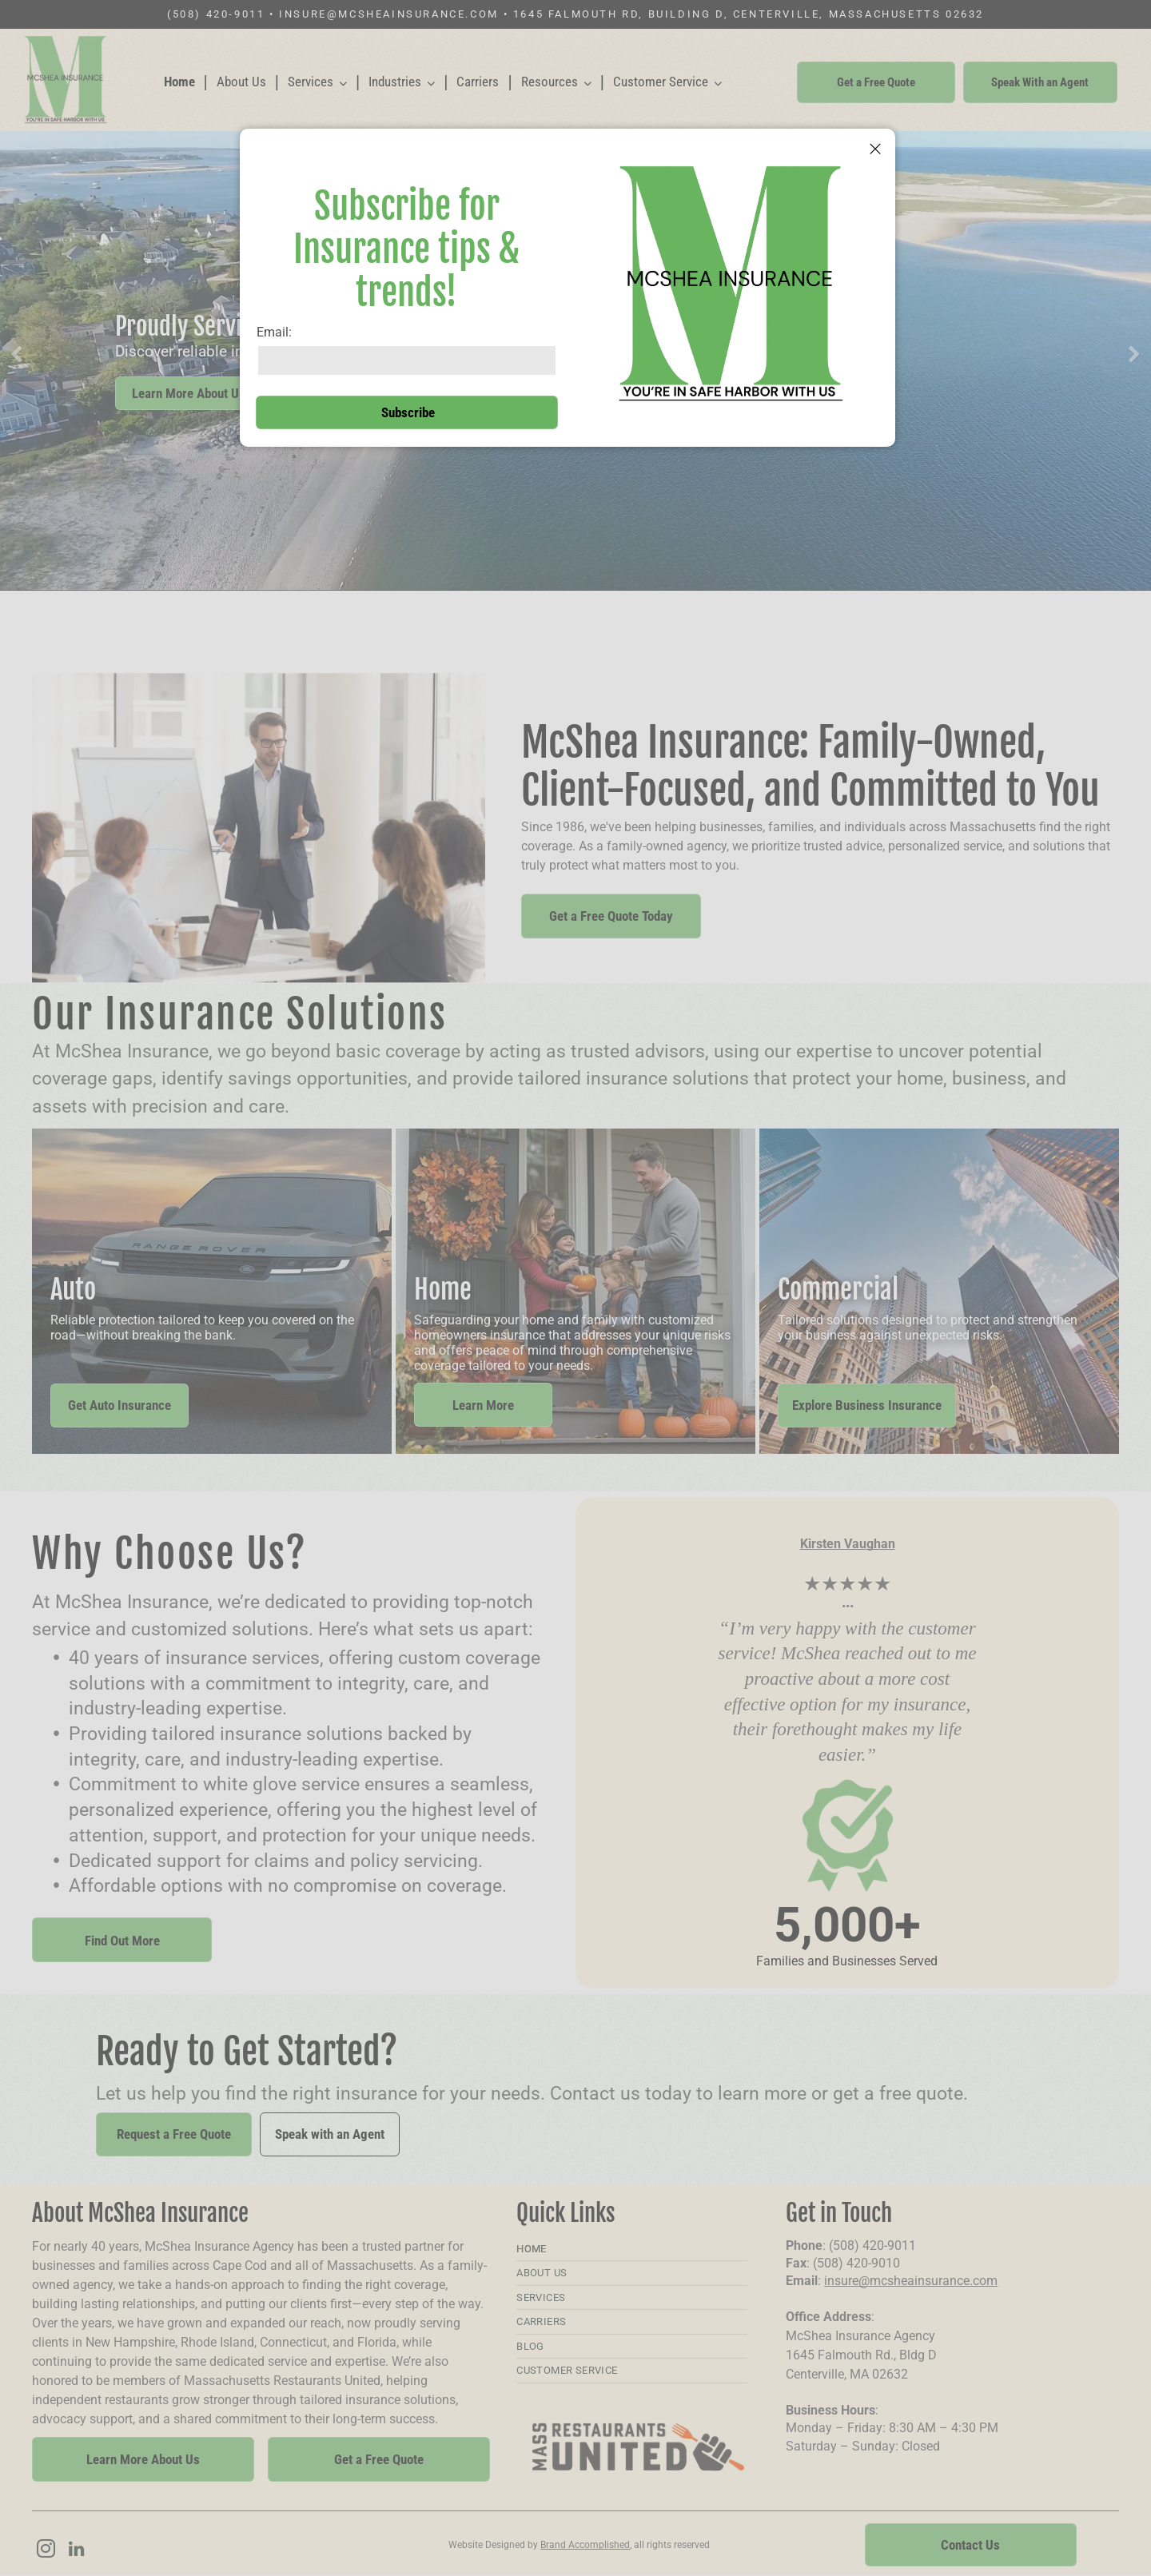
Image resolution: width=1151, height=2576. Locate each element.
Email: (274, 332)
